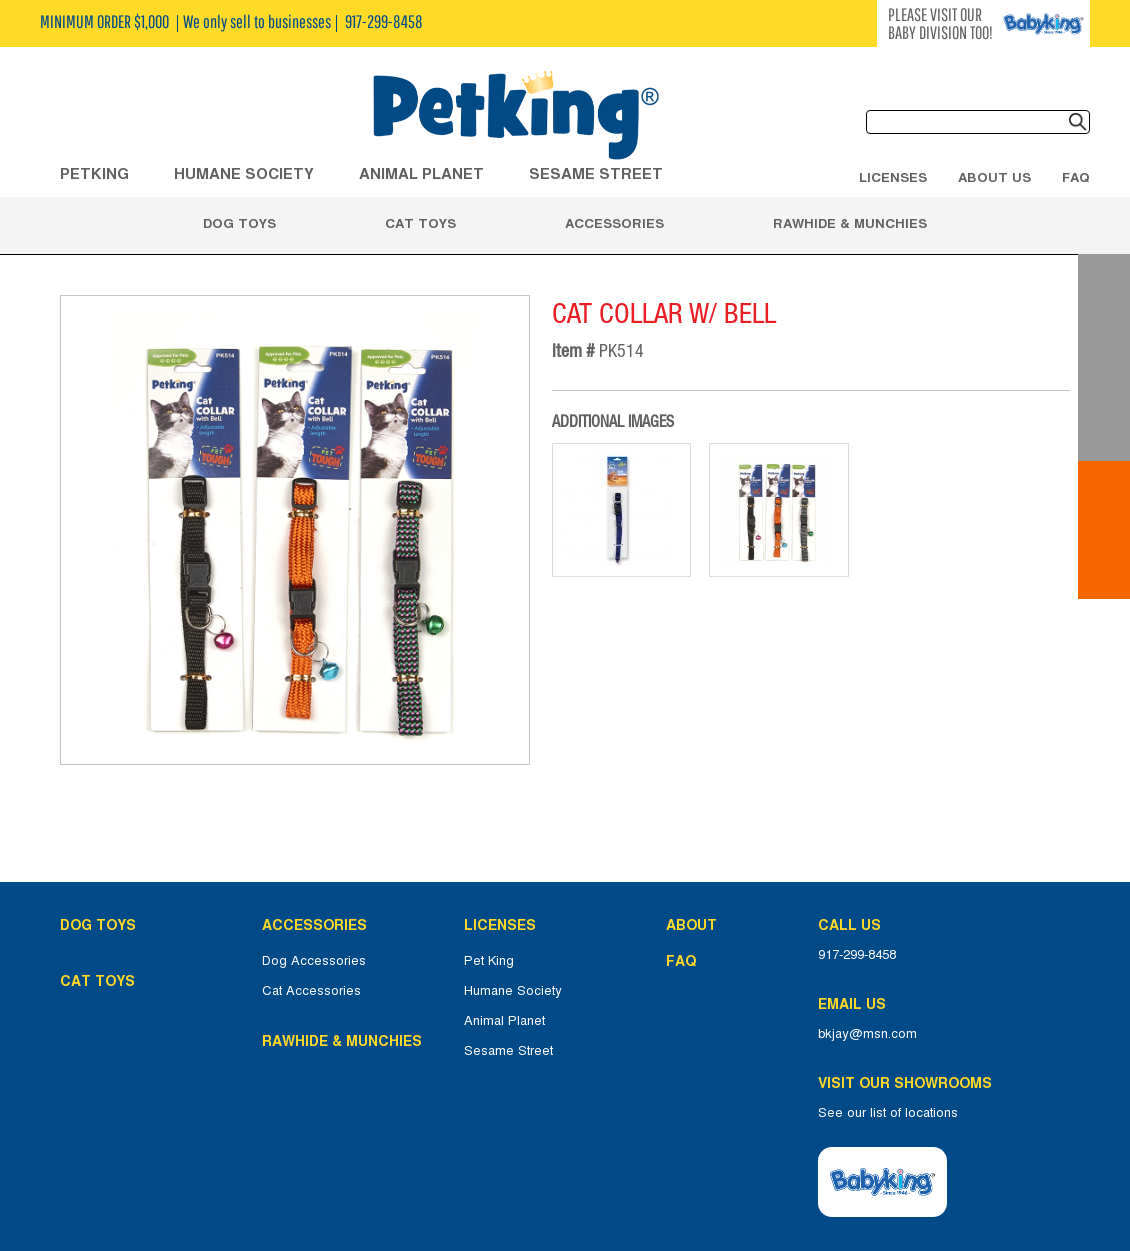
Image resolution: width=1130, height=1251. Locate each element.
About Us (994, 177)
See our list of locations (888, 1113)
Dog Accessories (314, 961)
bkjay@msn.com (867, 1034)
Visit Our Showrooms (909, 1083)
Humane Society (513, 991)
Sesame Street (596, 173)
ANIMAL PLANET (421, 173)
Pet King (489, 961)
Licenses (893, 177)
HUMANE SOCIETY (244, 173)
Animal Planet (504, 1021)
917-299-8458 (857, 955)
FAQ (1076, 177)
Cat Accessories (311, 991)
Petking (94, 173)
